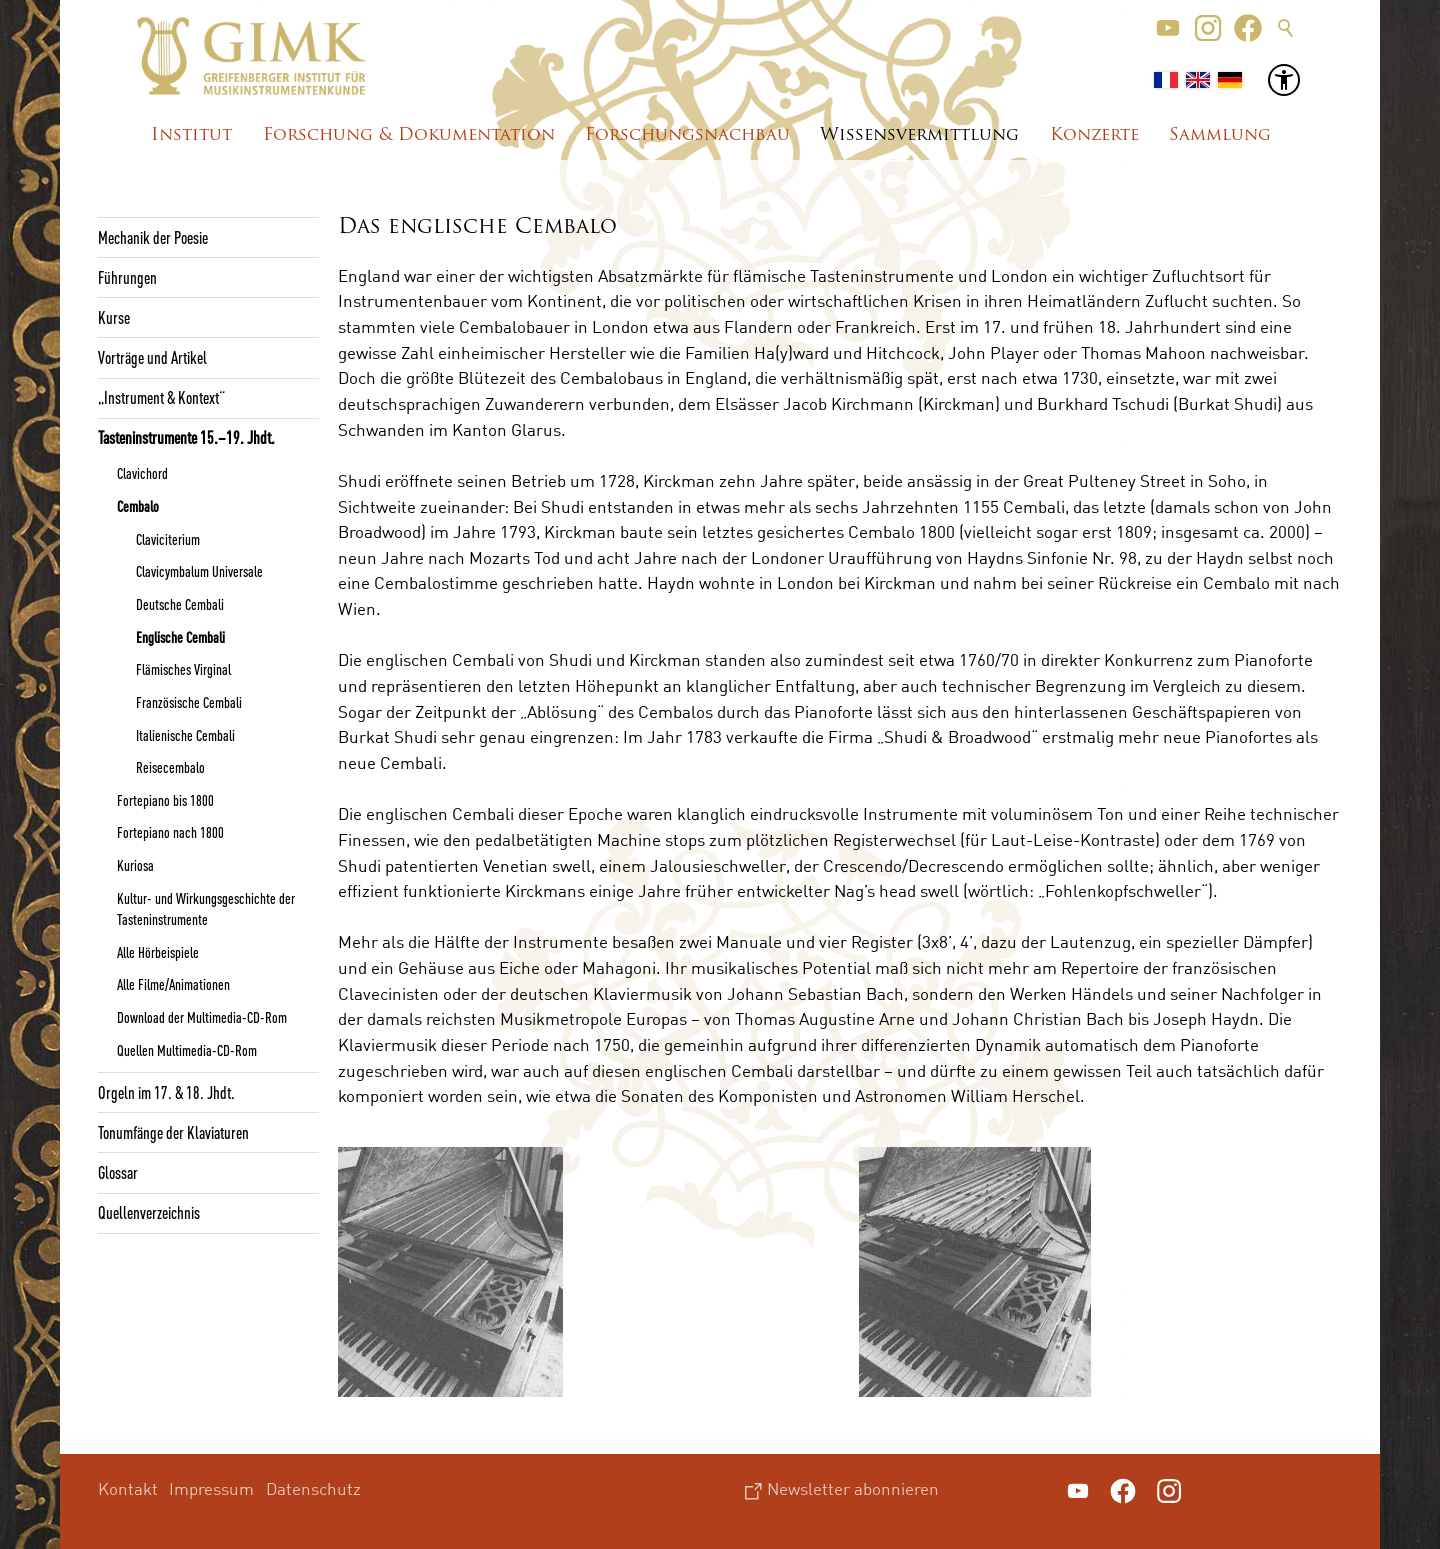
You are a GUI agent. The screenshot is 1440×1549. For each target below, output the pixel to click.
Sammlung (1220, 135)
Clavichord (142, 473)
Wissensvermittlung (919, 135)
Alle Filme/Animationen (173, 984)
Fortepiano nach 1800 (170, 832)
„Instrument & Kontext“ (161, 397)
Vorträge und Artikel (152, 357)
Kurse (114, 317)
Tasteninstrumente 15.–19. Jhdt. (186, 437)
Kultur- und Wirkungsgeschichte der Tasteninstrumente (206, 908)
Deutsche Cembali (180, 604)
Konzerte (1094, 135)
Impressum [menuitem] (211, 1488)
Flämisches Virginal (183, 669)
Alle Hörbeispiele (158, 952)
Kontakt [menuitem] (128, 1488)
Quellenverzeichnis (149, 1212)
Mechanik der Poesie (153, 237)
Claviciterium (168, 539)
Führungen (127, 277)
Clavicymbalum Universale (199, 571)
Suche (1286, 28)
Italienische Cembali (185, 735)
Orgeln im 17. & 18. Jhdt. (166, 1092)
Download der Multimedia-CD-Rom (202, 1017)
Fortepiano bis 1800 (165, 800)
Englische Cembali (180, 637)
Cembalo (138, 506)
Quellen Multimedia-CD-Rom (187, 1050)
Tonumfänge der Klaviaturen (173, 1132)
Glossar (118, 1172)
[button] (1168, 28)
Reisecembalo (170, 767)
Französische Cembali (189, 702)
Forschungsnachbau (687, 135)
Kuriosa (135, 865)
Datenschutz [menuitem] (313, 1488)
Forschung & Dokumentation (409, 135)
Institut (191, 135)
